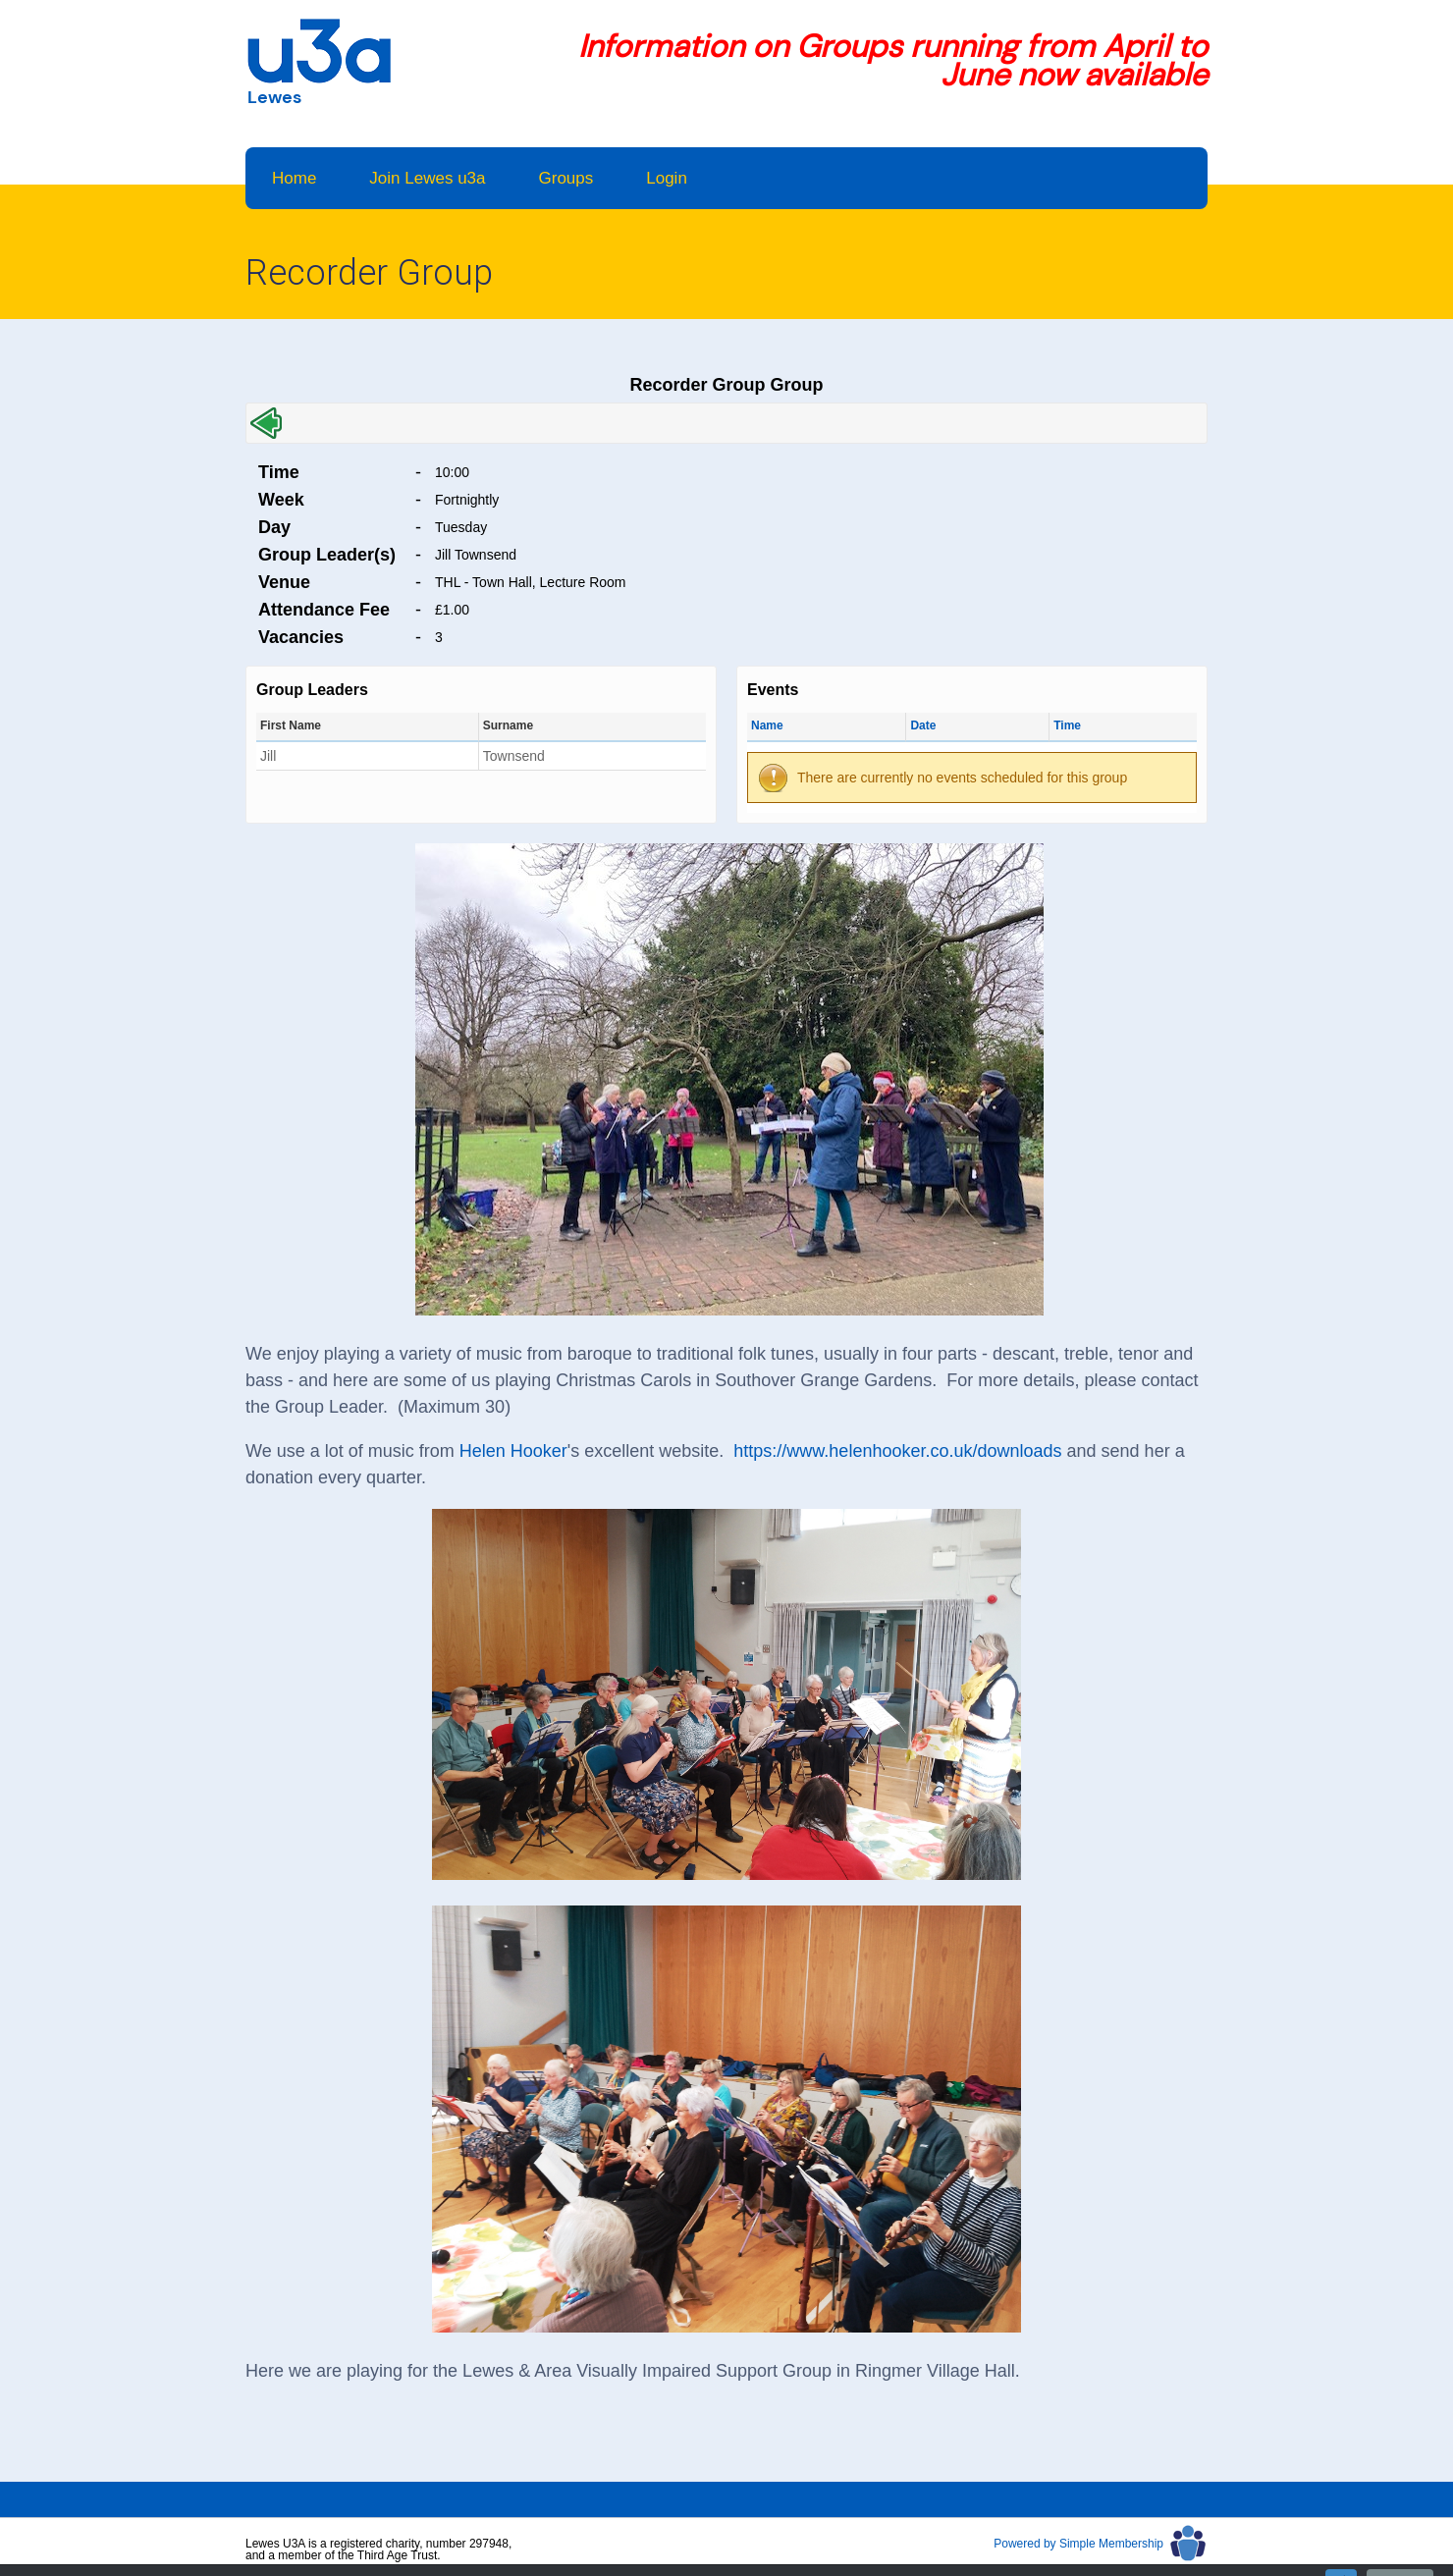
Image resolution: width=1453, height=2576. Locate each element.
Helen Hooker (513, 1451)
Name (767, 725)
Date (923, 725)
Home (294, 178)
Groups (566, 178)
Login (666, 178)
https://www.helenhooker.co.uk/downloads (897, 1451)
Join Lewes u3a (427, 178)
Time (1067, 725)
